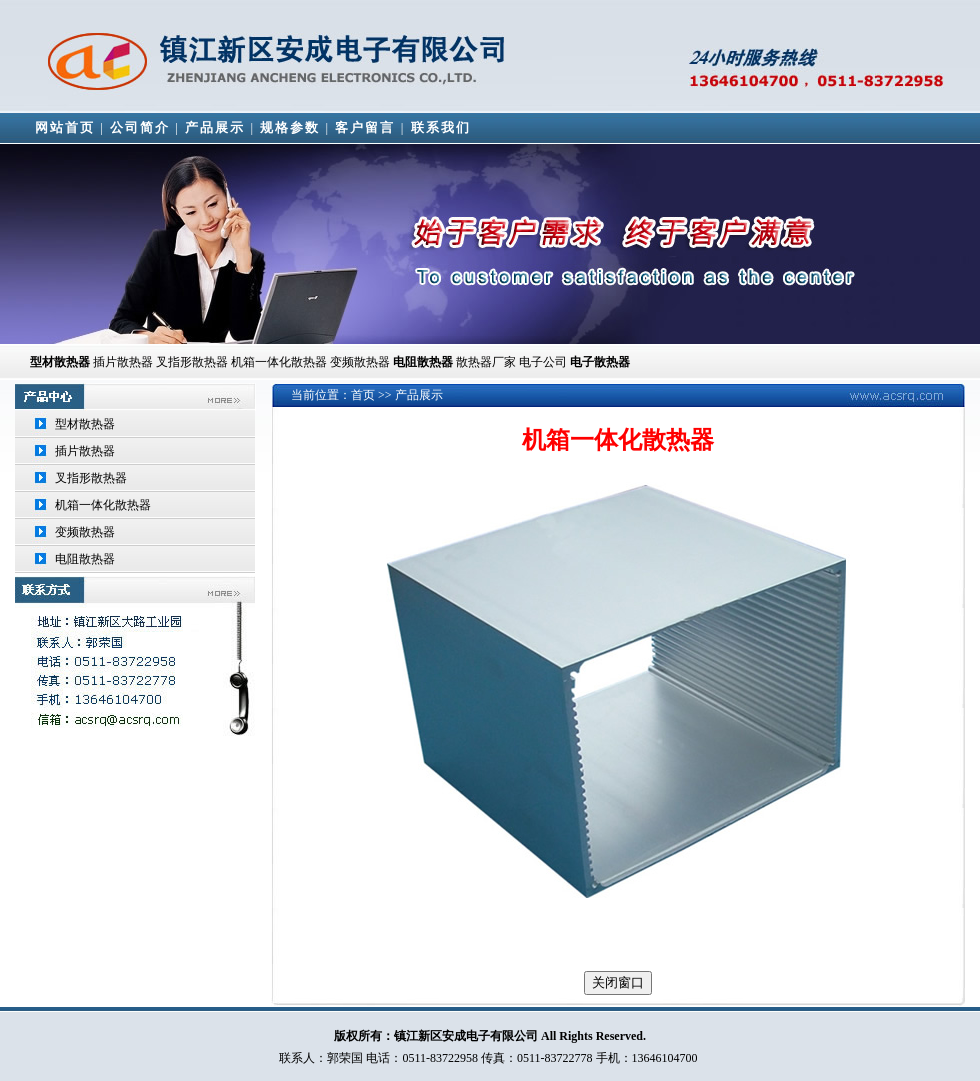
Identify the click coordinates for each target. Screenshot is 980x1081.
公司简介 (140, 127)
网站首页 (65, 127)
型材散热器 (60, 362)
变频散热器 (85, 532)
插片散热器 (123, 362)
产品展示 (215, 127)
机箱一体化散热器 (103, 505)
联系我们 (441, 127)
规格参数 (290, 127)
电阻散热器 (85, 559)
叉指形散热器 (91, 478)
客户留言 (365, 127)
